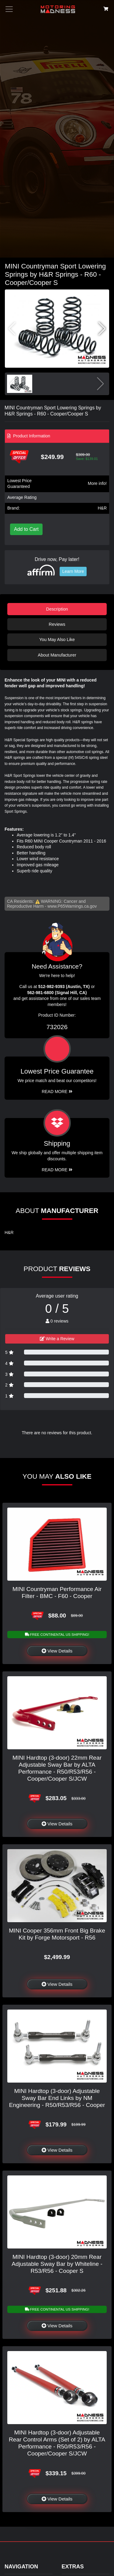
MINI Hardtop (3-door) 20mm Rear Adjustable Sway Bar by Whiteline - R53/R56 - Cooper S (57, 2264)
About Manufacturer (57, 655)
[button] (102, 328)
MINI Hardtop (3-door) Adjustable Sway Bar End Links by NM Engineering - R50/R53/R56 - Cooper (57, 2098)
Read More (57, 1091)
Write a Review (57, 1338)
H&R (102, 508)
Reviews (57, 624)
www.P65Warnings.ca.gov (72, 906)
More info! (97, 483)
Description (57, 609)
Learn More (73, 571)
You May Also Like (57, 639)
